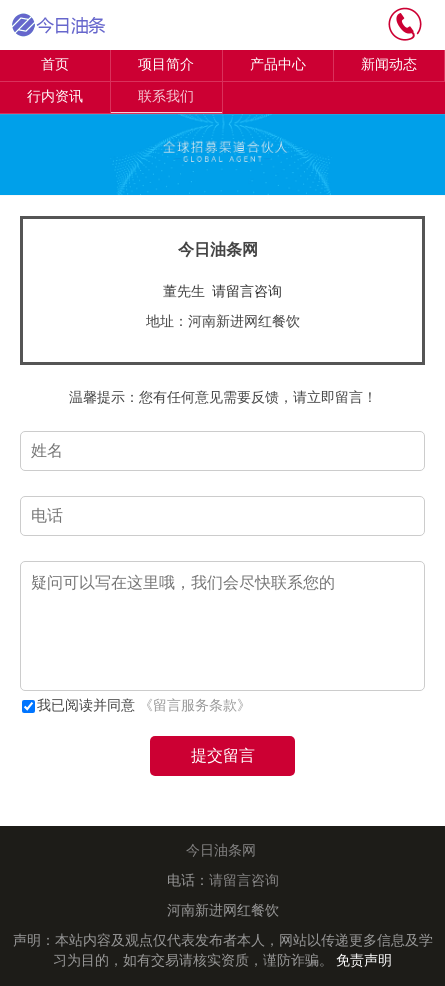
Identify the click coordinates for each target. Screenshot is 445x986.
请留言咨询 (247, 291)
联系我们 (166, 96)
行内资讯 (55, 96)
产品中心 (278, 64)
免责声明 (364, 960)
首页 (55, 64)
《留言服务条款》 (195, 705)
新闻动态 (389, 64)
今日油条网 (221, 850)
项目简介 (166, 64)
